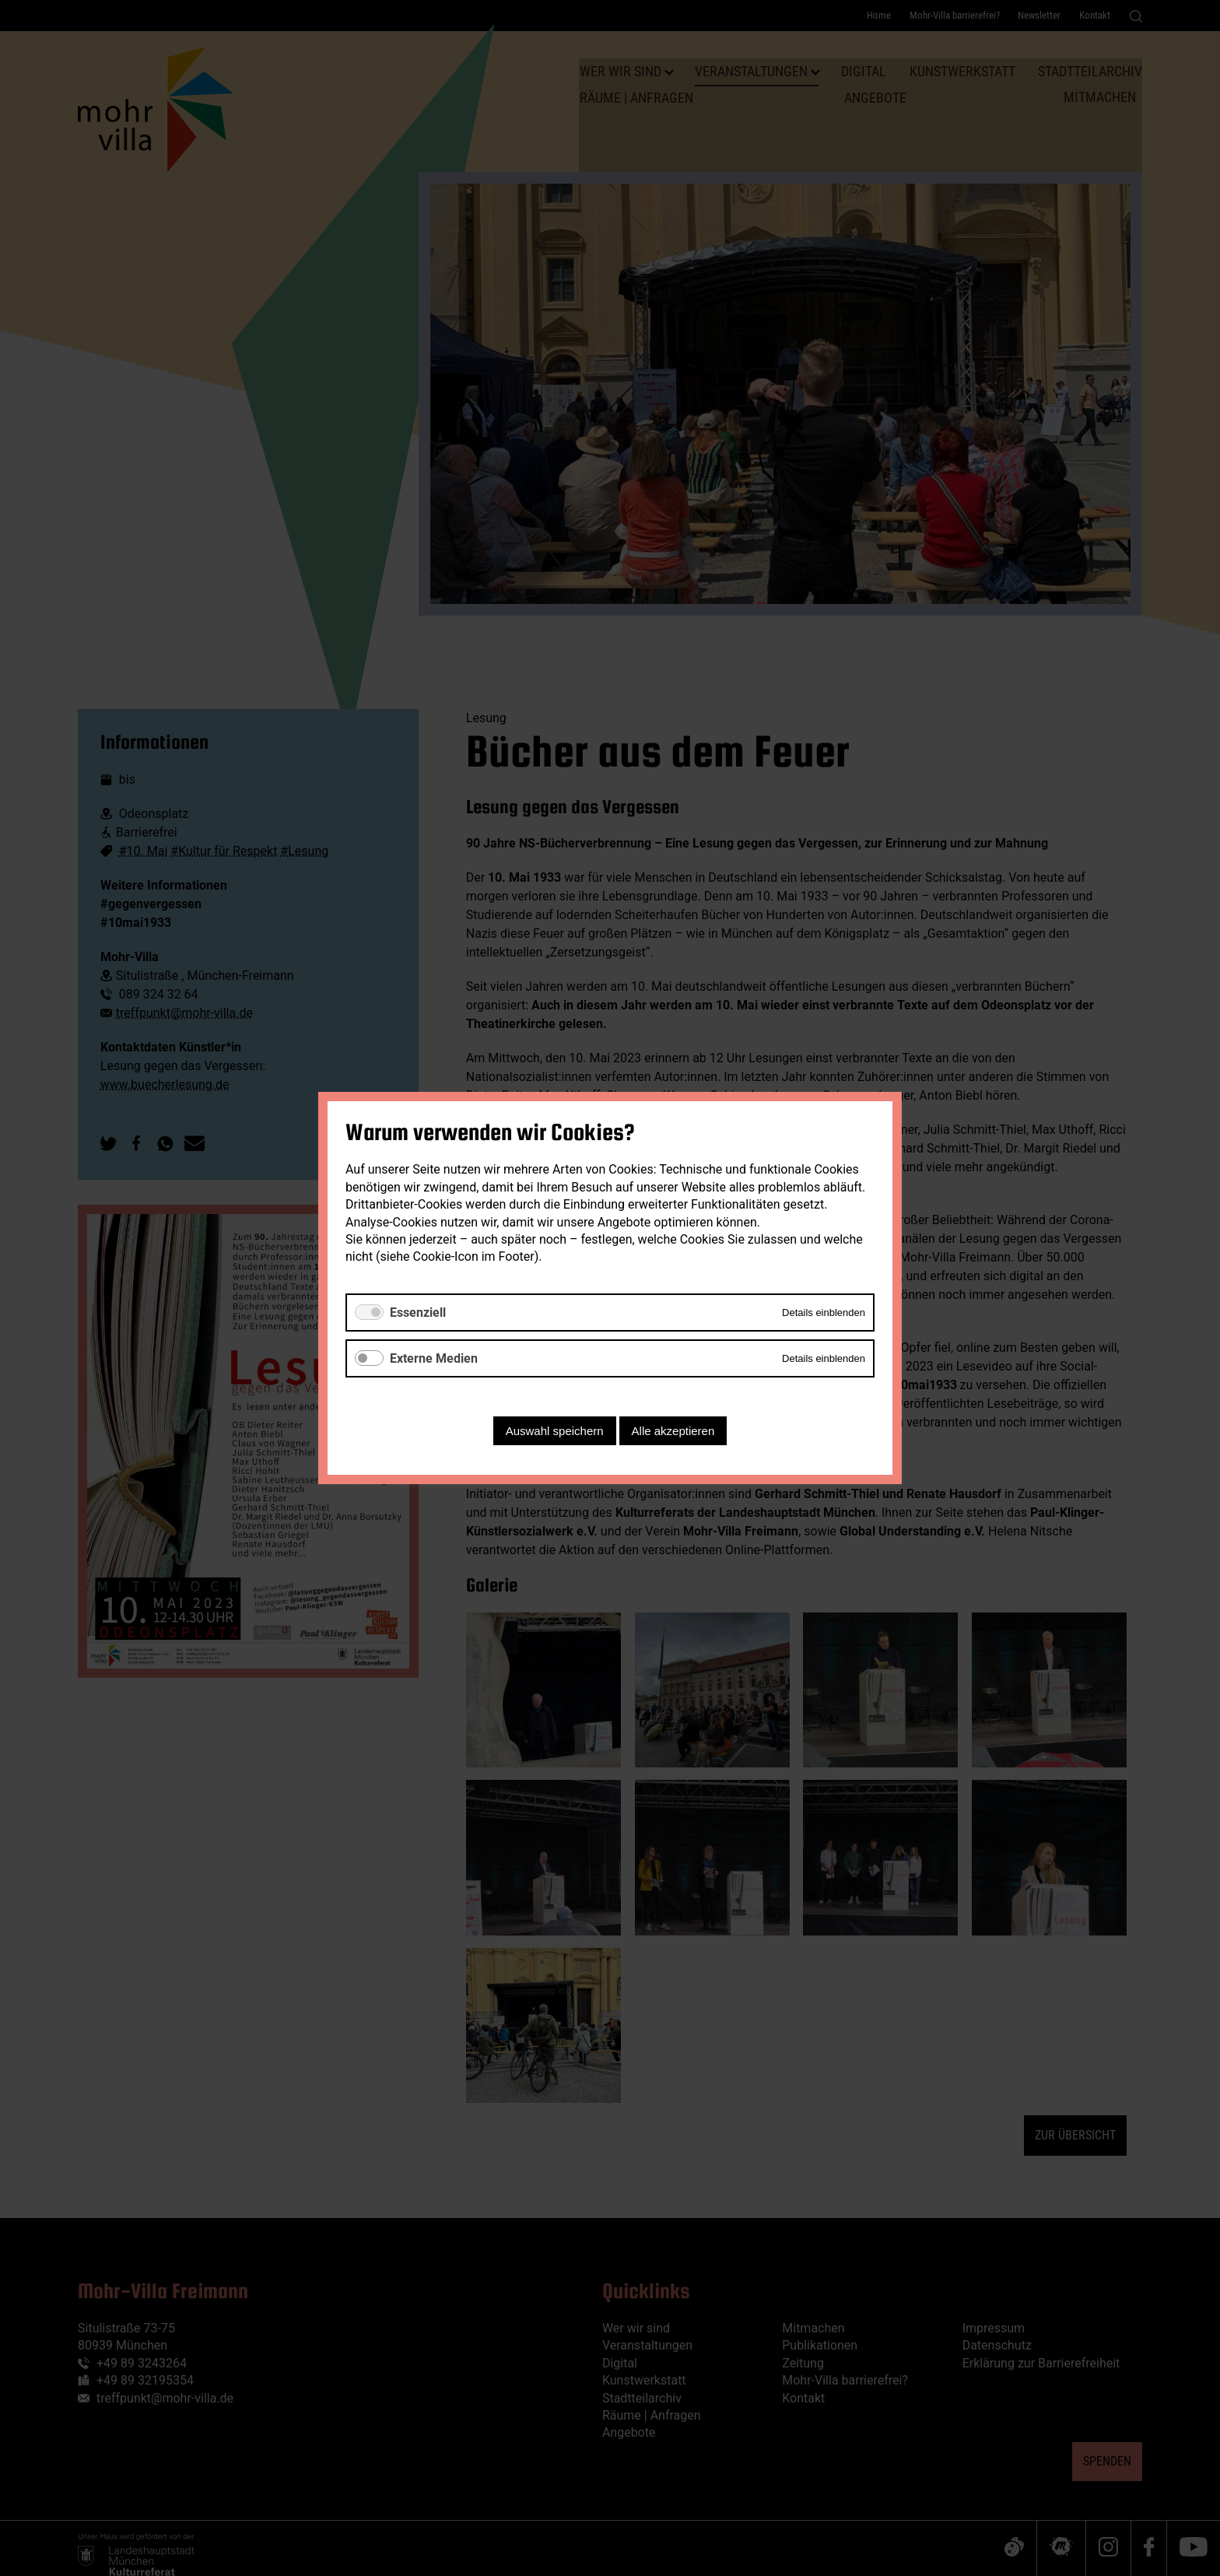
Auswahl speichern (555, 1430)
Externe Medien (434, 1358)
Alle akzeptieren (673, 1430)
